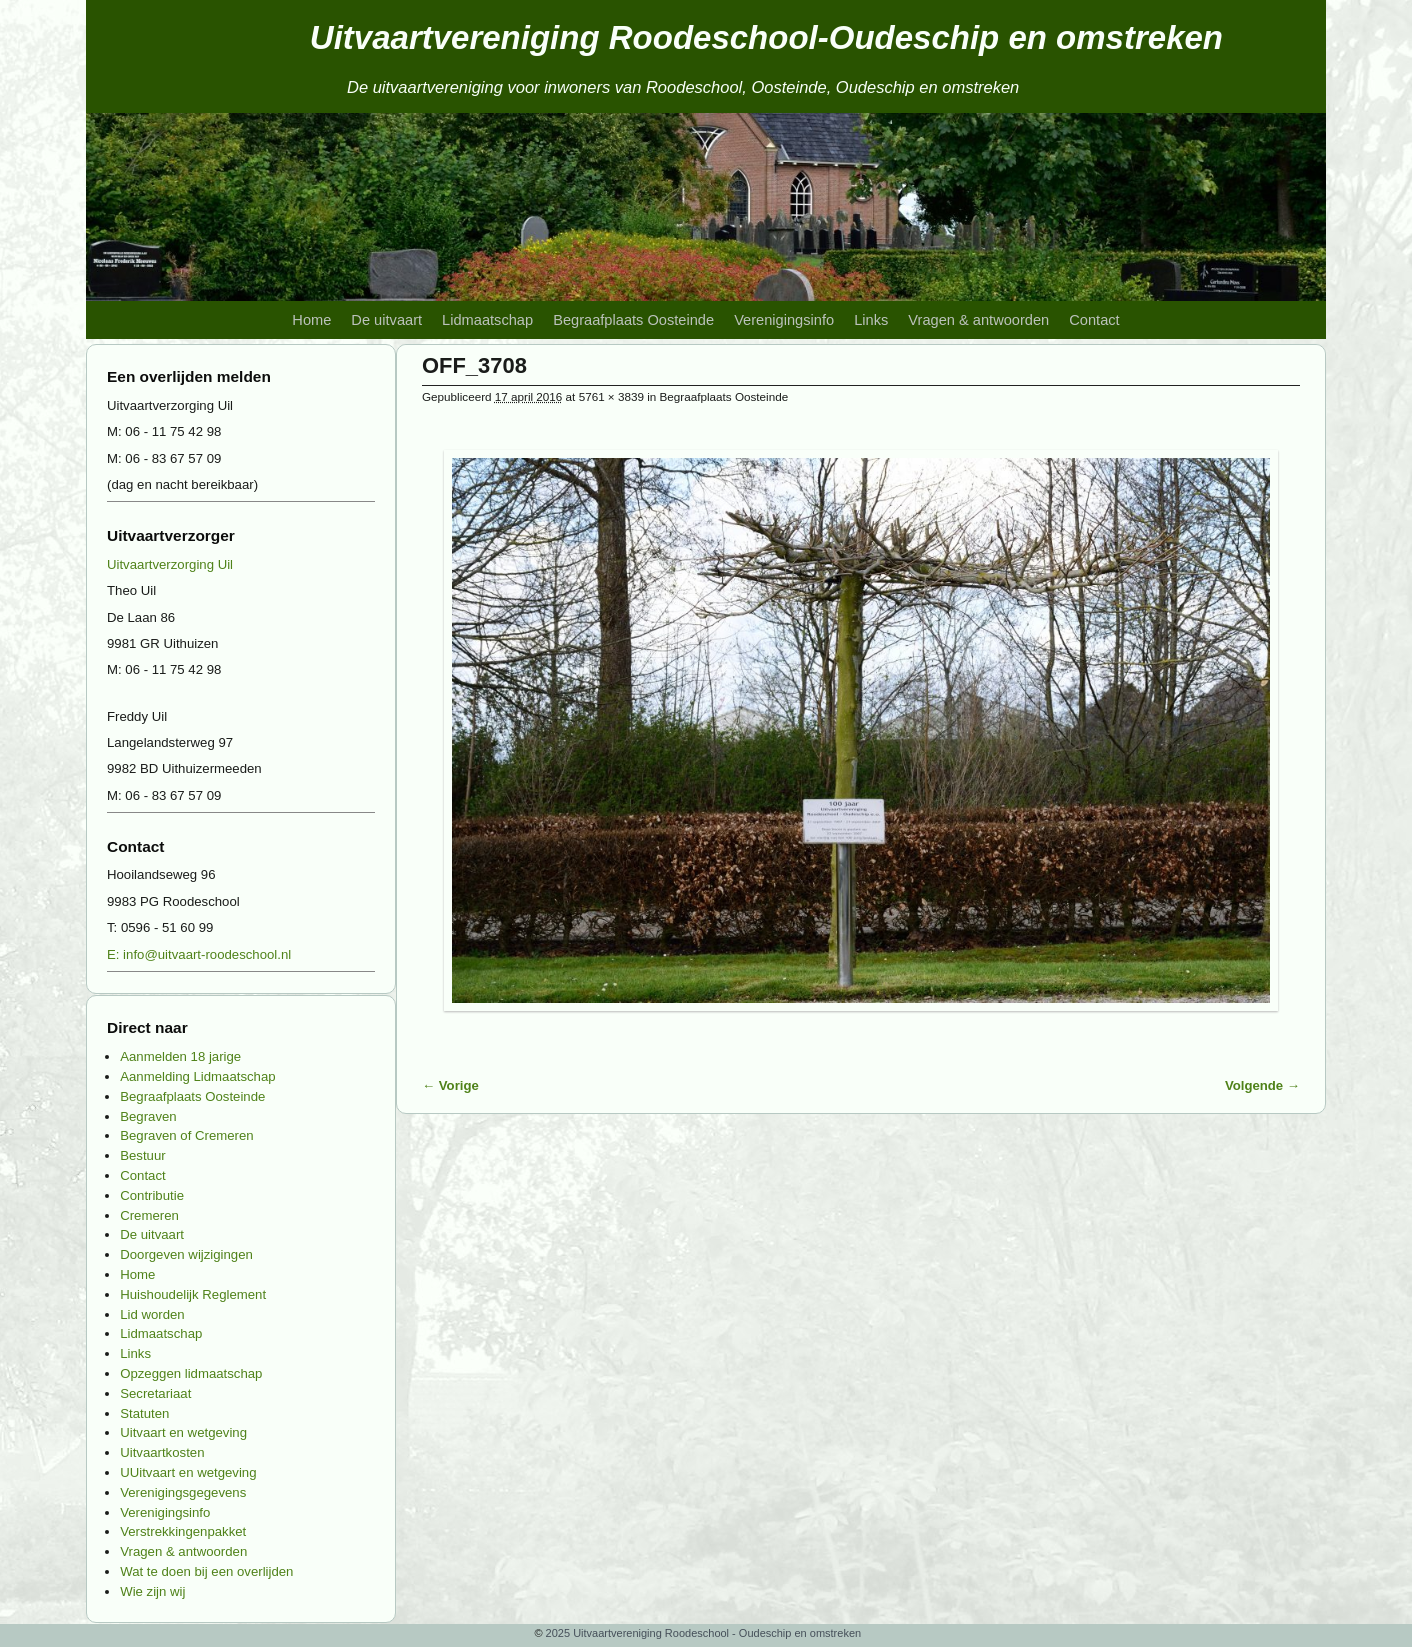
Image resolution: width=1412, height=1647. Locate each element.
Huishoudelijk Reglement (193, 1294)
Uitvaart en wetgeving (183, 1432)
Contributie (152, 1195)
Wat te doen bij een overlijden (206, 1571)
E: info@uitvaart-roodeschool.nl (199, 954)
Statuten (144, 1413)
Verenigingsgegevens (183, 1492)
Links (871, 320)
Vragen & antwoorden (978, 320)
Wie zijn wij (152, 1591)
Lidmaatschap (487, 320)
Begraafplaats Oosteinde (633, 320)
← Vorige (450, 1085)
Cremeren (149, 1215)
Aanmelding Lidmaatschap (197, 1076)
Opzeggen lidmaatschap (191, 1373)
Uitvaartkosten (162, 1452)
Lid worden (152, 1314)
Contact (1094, 320)
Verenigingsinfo (784, 320)
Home (311, 320)
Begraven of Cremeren (186, 1135)
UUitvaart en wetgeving (188, 1472)
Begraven (148, 1116)
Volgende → (1262, 1085)
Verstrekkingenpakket (183, 1531)
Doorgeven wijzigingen (186, 1254)
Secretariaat (155, 1393)
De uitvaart (386, 320)
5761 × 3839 (611, 396)
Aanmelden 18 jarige (180, 1056)
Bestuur (142, 1155)
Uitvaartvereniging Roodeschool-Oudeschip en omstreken (766, 37)
